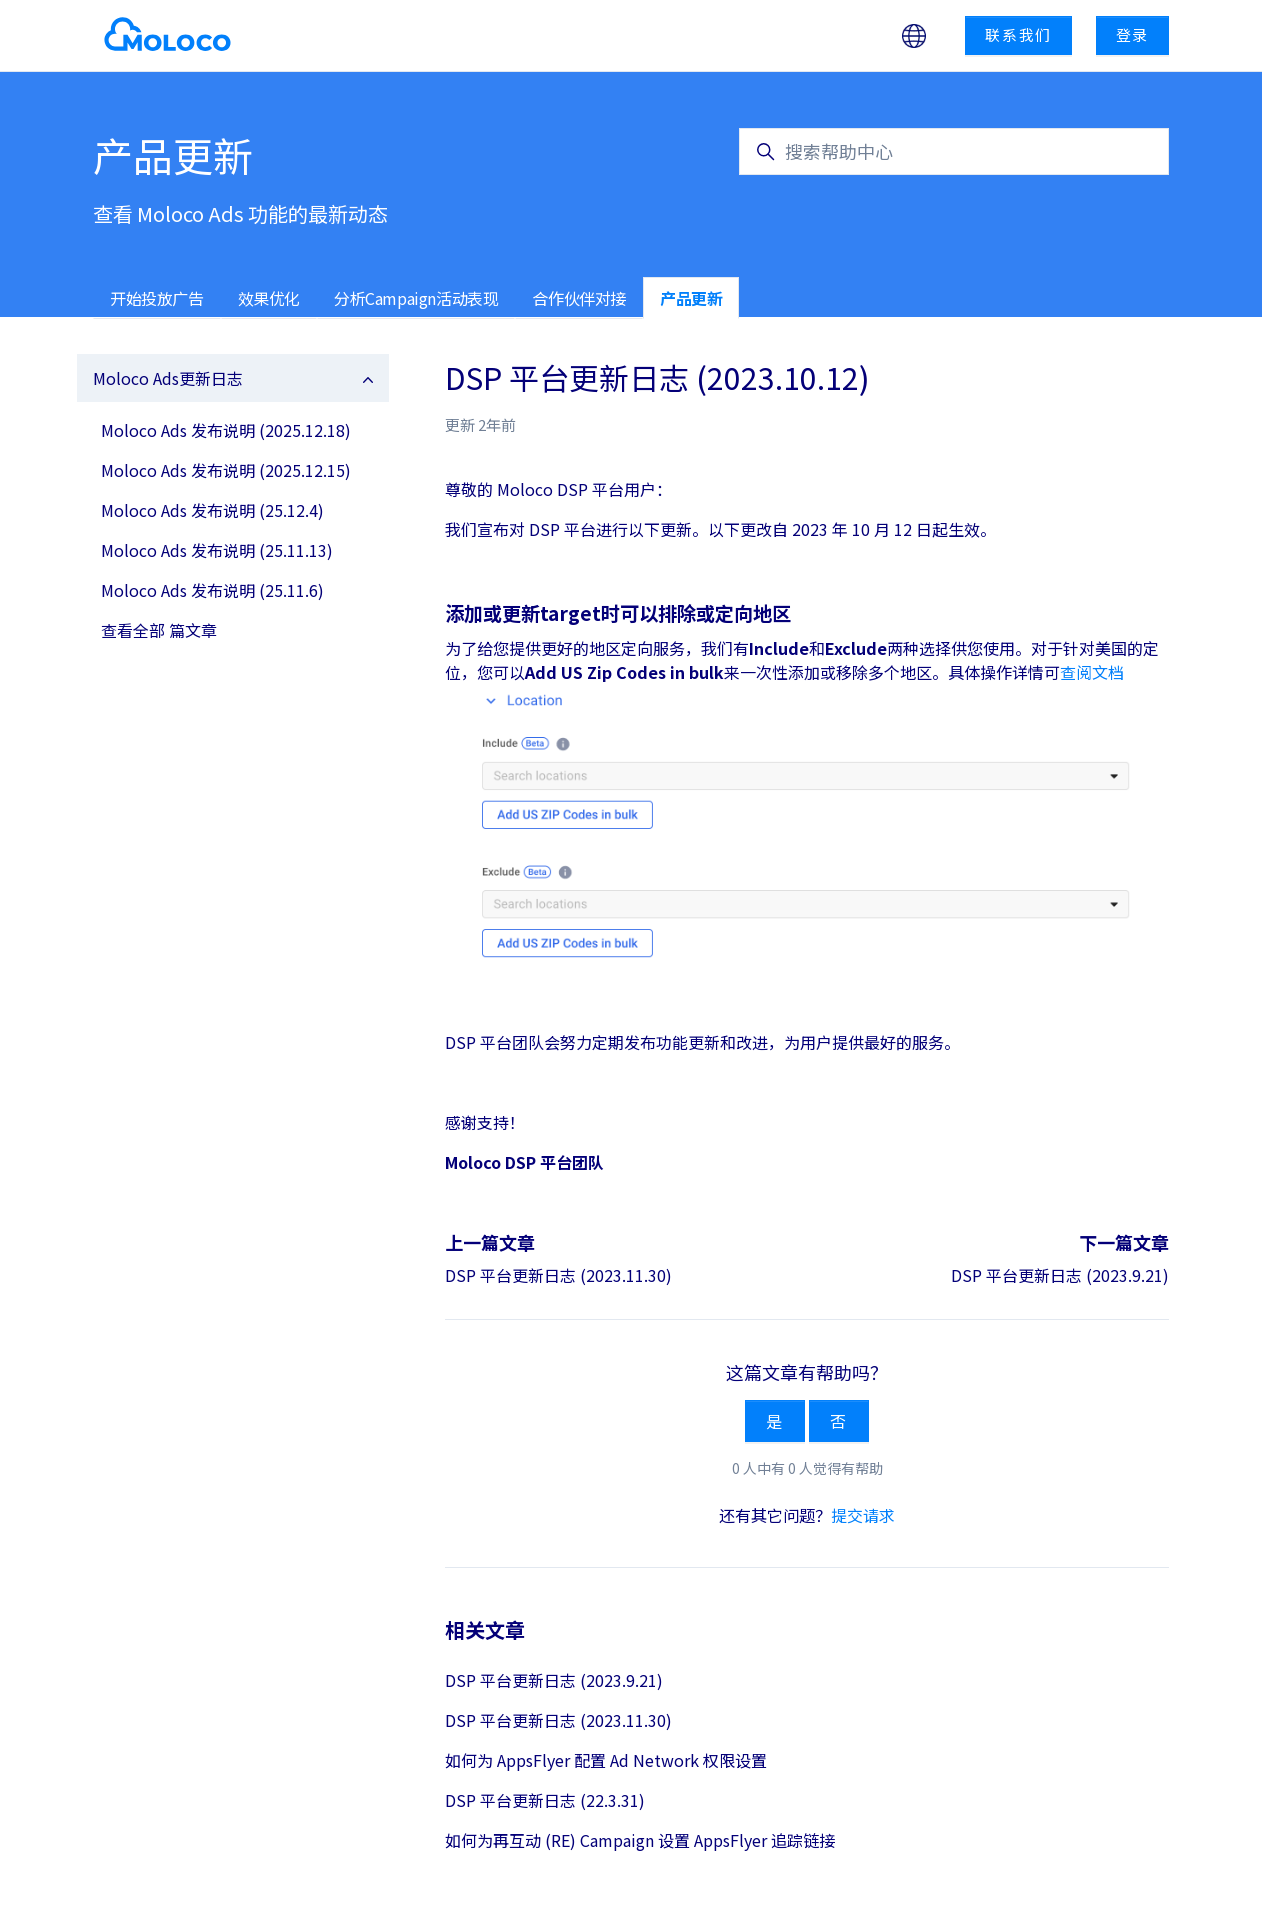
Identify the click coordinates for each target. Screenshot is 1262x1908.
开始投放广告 (157, 298)
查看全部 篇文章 (159, 630)
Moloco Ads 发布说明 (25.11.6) (212, 590)
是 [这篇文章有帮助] (775, 1421)
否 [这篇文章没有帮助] (839, 1421)
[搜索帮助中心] (954, 151)
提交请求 (863, 1515)
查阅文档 (1092, 672)
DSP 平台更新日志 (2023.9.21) (1060, 1275)
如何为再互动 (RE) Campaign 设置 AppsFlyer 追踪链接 (640, 1840)
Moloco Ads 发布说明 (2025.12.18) (226, 430)
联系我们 (1018, 34)
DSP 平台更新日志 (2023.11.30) (558, 1275)
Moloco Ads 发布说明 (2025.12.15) (226, 470)
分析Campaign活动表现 (416, 298)
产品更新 (691, 298)
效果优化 (269, 298)
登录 (1133, 34)
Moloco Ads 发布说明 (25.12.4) (212, 510)
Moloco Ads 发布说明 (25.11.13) (217, 550)
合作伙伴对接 (579, 298)
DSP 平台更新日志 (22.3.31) (545, 1800)
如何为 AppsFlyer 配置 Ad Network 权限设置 (606, 1760)
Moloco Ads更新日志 (168, 378)
